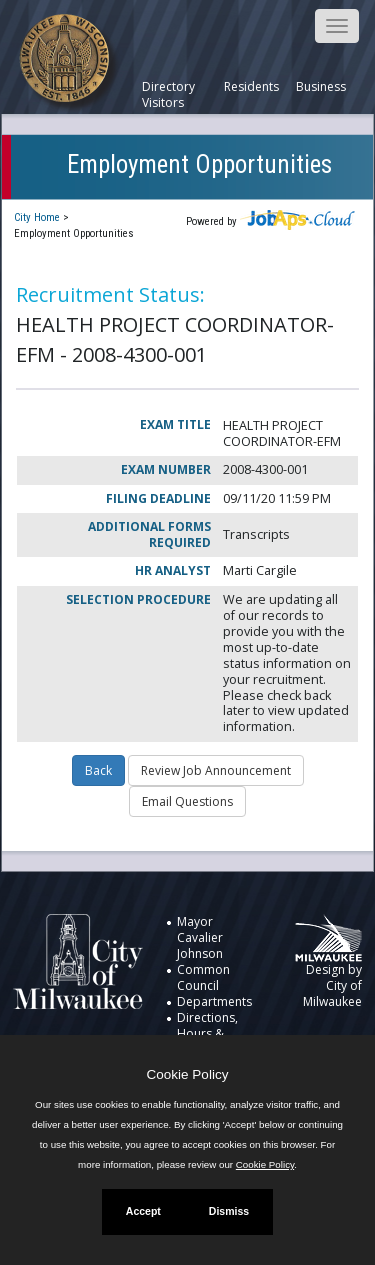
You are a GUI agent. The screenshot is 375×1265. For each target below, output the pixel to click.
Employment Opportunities (199, 164)
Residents (251, 87)
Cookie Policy (188, 1074)
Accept (143, 1211)
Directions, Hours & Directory (207, 1033)
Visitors (163, 103)
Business (321, 87)
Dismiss (229, 1211)
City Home (37, 217)
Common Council (203, 977)
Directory (168, 87)
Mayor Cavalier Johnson (200, 937)
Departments (214, 1001)
